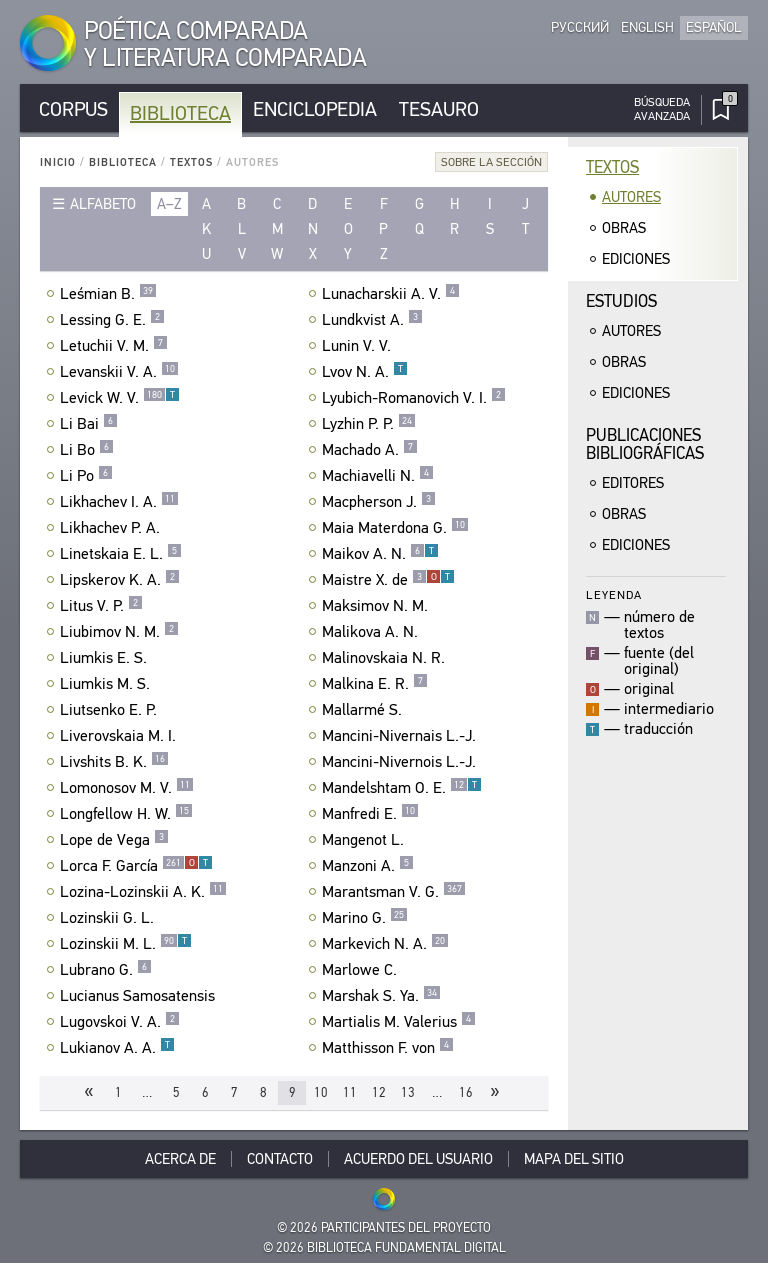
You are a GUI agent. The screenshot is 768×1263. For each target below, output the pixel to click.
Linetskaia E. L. (121, 554)
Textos (191, 162)
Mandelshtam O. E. (402, 788)
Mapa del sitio (574, 1159)
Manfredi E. (370, 814)
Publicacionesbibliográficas (645, 444)
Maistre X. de (388, 580)
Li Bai (89, 424)
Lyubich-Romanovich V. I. (414, 398)
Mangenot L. (365, 840)
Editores (633, 483)
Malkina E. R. (375, 684)
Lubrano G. (106, 970)
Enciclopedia (315, 109)
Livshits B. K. (114, 762)
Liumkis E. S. (106, 658)
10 (321, 1092)
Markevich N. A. (385, 944)
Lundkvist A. (372, 320)
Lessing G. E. (112, 320)
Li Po (86, 476)
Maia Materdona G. (395, 528)
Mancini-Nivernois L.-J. (401, 762)
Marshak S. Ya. (381, 996)
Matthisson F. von (388, 1048)
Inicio (58, 162)
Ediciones (636, 259)
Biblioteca (180, 113)
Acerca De (180, 1159)
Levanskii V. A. (119, 372)
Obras (624, 228)
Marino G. (365, 918)
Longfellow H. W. (126, 814)
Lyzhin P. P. (369, 424)
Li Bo (87, 450)
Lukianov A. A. (117, 1048)
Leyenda (614, 594)
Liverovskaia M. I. (120, 736)
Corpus (73, 109)
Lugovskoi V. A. (120, 1022)
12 (379, 1092)
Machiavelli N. (378, 476)
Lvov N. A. (365, 372)
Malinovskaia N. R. (386, 658)
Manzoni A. (368, 866)
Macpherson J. (379, 502)
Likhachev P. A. (112, 528)
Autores (631, 197)
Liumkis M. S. (107, 684)
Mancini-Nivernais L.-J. (401, 736)
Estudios (621, 301)
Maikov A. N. (380, 554)
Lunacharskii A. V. (391, 294)
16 (466, 1092)
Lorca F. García (136, 866)
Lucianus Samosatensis (140, 996)
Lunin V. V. (359, 346)
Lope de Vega (114, 840)
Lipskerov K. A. (120, 580)
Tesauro (439, 109)
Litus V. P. (101, 606)
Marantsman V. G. (394, 892)
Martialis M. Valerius (399, 1022)
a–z (169, 204)
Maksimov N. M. (377, 606)
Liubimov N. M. (119, 632)
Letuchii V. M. (114, 346)
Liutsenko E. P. (111, 710)
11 (350, 1092)
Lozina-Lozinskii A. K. (143, 892)
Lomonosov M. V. (127, 788)
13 (408, 1092)
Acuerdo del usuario (418, 1159)
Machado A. (370, 450)
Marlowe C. (362, 970)
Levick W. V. (120, 398)
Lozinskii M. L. (126, 944)
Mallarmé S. (364, 710)
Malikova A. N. (372, 632)
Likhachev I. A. (119, 502)
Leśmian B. (108, 294)
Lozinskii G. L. (109, 918)
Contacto (280, 1159)
